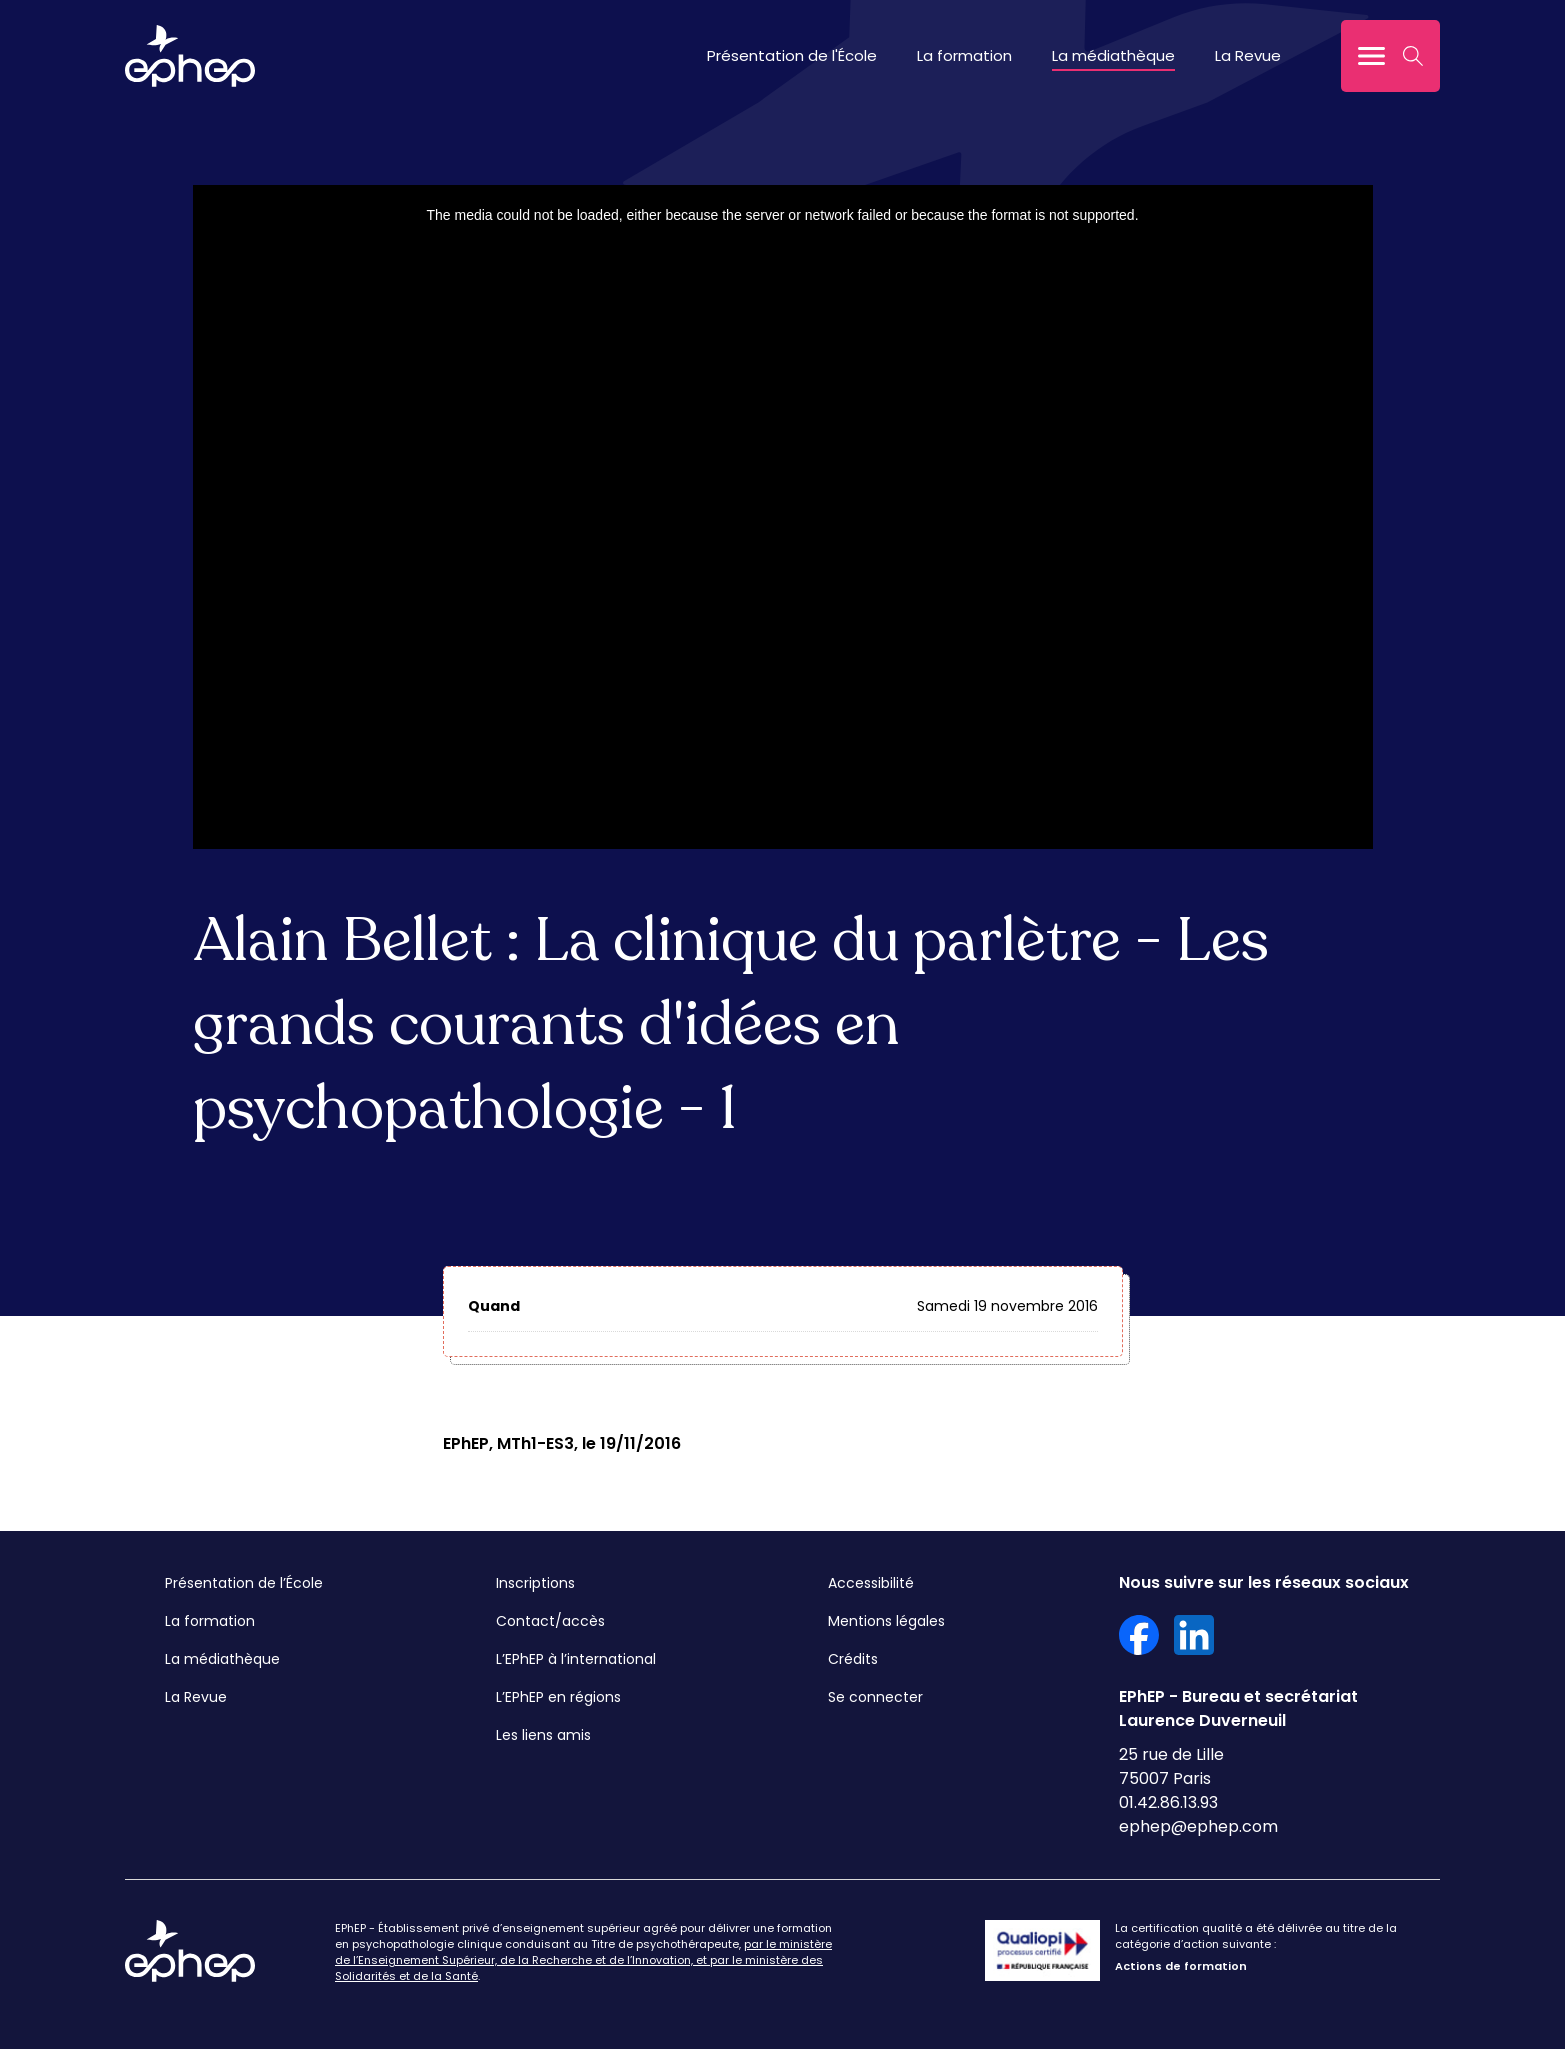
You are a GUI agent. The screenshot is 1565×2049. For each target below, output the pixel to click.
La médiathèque (1113, 55)
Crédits (853, 1659)
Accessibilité (871, 1583)
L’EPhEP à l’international (576, 1659)
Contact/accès (550, 1621)
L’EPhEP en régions (558, 1697)
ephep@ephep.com (1198, 1826)
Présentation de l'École (792, 55)
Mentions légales (886, 1621)
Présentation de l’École (244, 1583)
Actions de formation (1181, 1966)
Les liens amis (543, 1735)
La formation (964, 55)
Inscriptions (535, 1583)
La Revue (1248, 55)
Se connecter (875, 1697)
